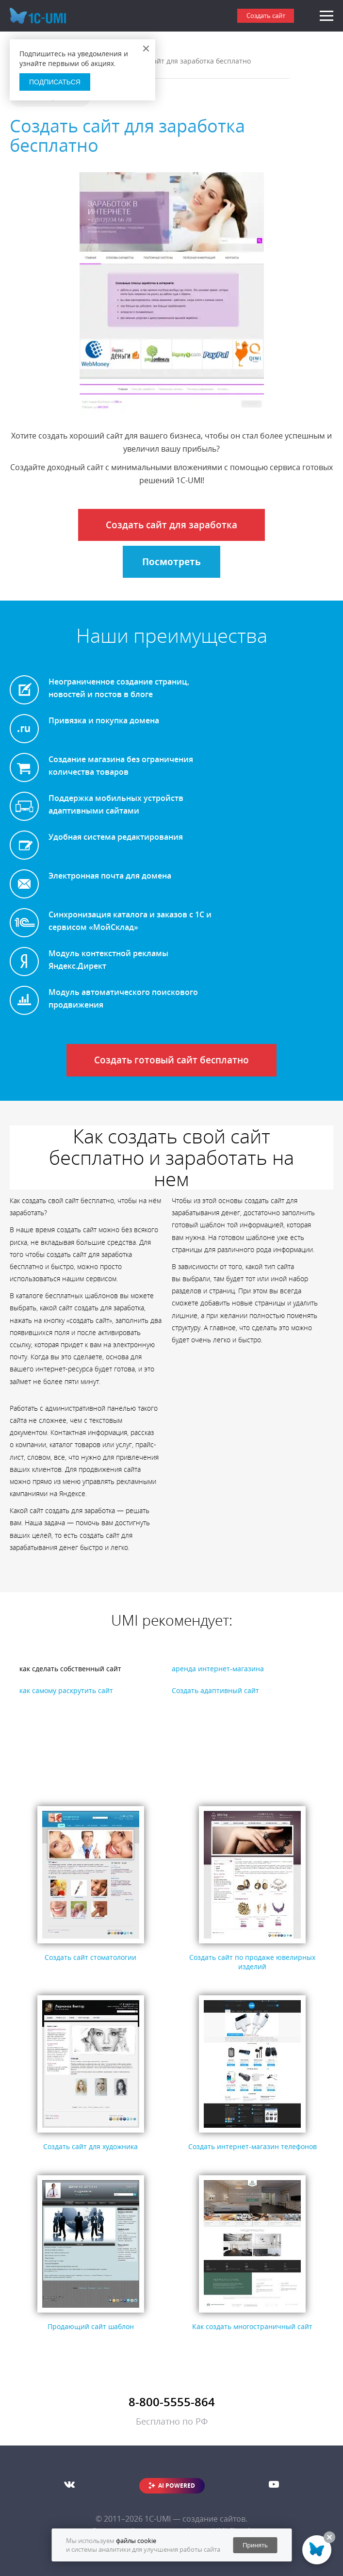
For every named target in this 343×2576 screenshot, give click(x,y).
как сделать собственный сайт (70, 1668)
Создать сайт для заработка (171, 525)
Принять (255, 2545)
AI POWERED (176, 2485)
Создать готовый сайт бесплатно (171, 1060)
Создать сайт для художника (90, 2146)
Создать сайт (265, 15)
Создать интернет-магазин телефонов (252, 2146)
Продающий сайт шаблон (91, 2326)
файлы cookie (136, 2540)
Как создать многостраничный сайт (252, 2326)
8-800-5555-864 (172, 2402)
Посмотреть (171, 561)
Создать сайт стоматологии (90, 1957)
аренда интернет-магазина (218, 1668)
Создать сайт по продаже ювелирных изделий (252, 1962)
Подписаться (55, 82)
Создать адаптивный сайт (215, 1690)
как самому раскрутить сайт (66, 1690)
